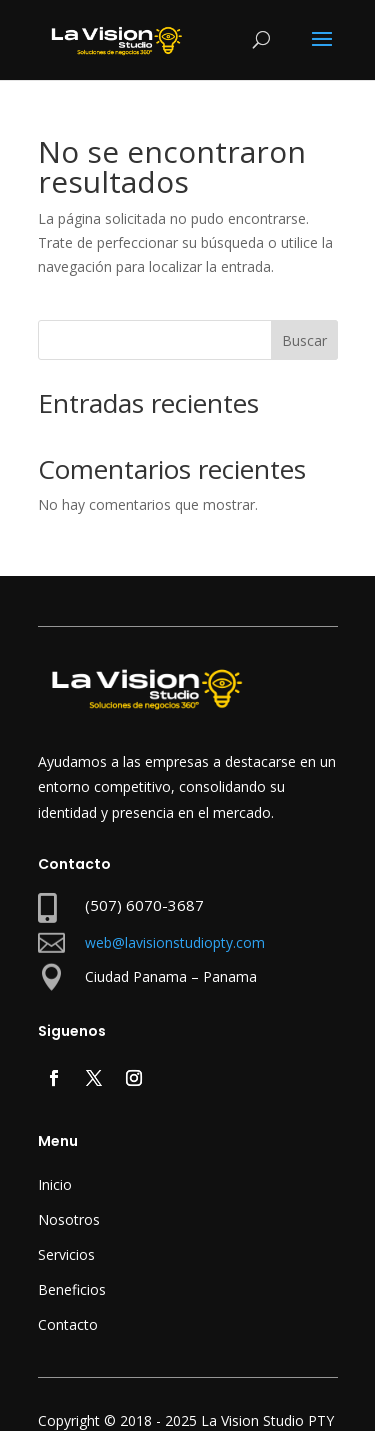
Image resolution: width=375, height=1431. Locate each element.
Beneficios (72, 1289)
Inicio (55, 1184)
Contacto (68, 1324)
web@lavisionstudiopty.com (175, 942)
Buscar (304, 340)
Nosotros (69, 1219)
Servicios (66, 1254)
